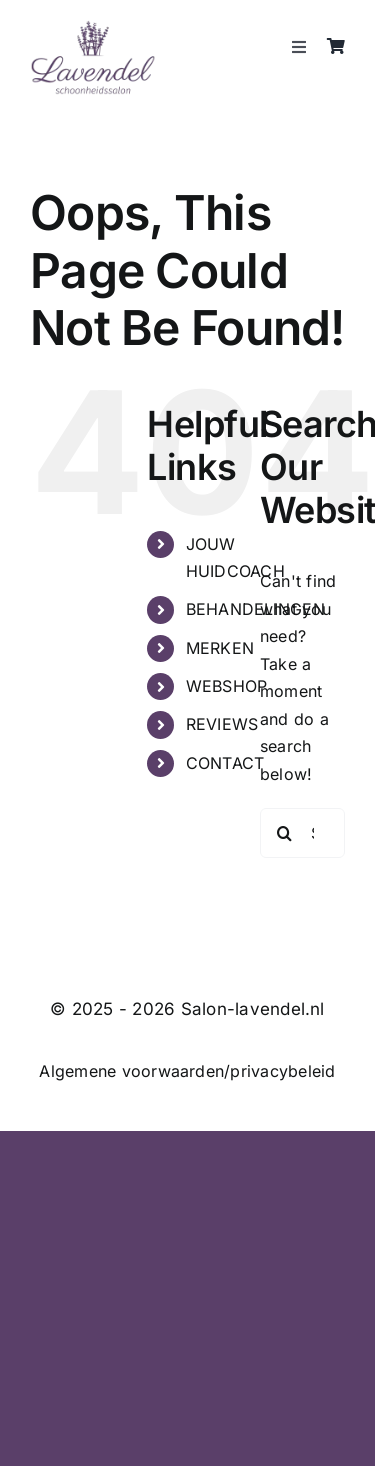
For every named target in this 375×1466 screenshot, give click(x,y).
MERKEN (220, 648)
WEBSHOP (227, 686)
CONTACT (225, 763)
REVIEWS (222, 724)
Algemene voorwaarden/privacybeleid (187, 1071)
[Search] (285, 833)
